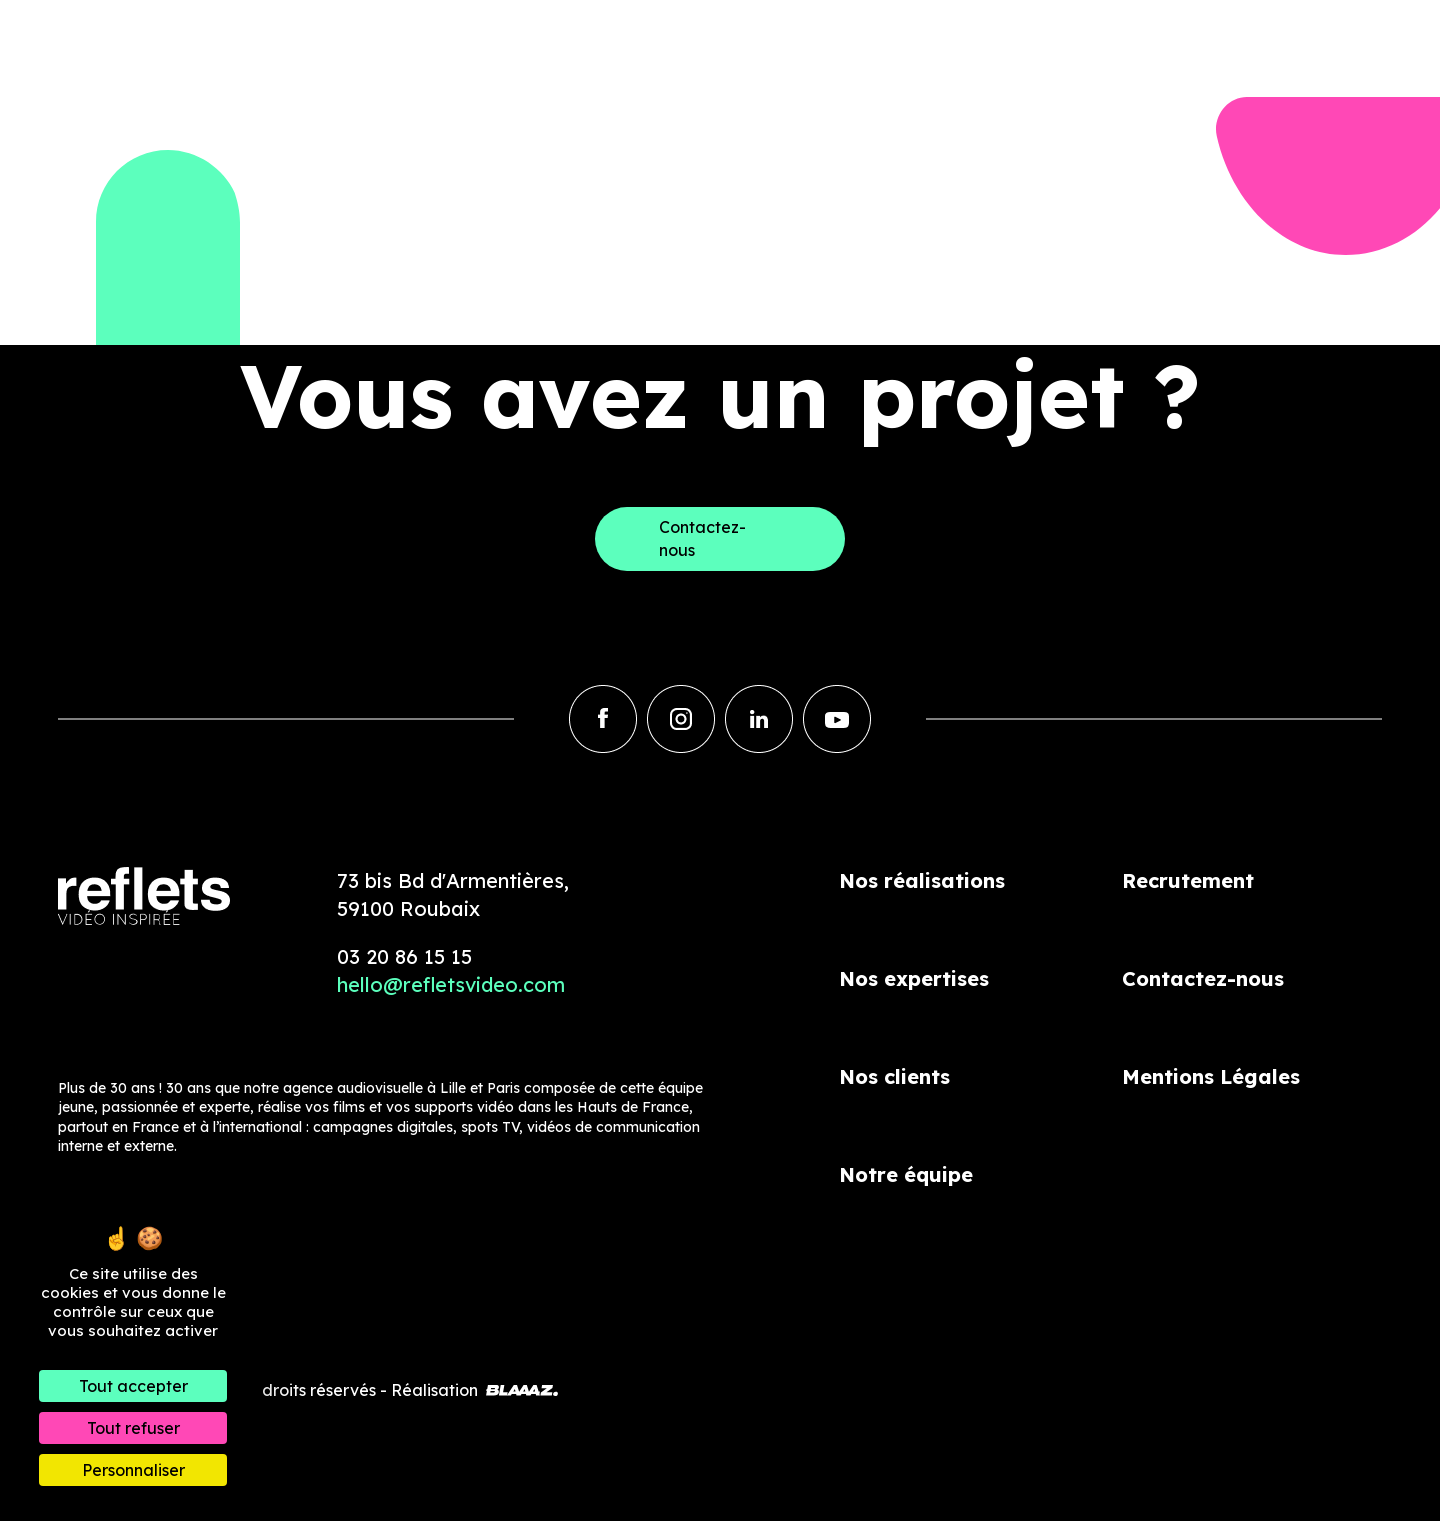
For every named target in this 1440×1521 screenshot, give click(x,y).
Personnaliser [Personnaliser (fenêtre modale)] (133, 1470)
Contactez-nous (1203, 978)
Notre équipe (906, 1174)
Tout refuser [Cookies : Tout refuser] (133, 1428)
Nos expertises (914, 978)
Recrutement (1188, 880)
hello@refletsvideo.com (451, 984)
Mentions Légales (1211, 1076)
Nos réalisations (922, 880)
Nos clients (894, 1076)
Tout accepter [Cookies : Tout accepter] (133, 1386)
